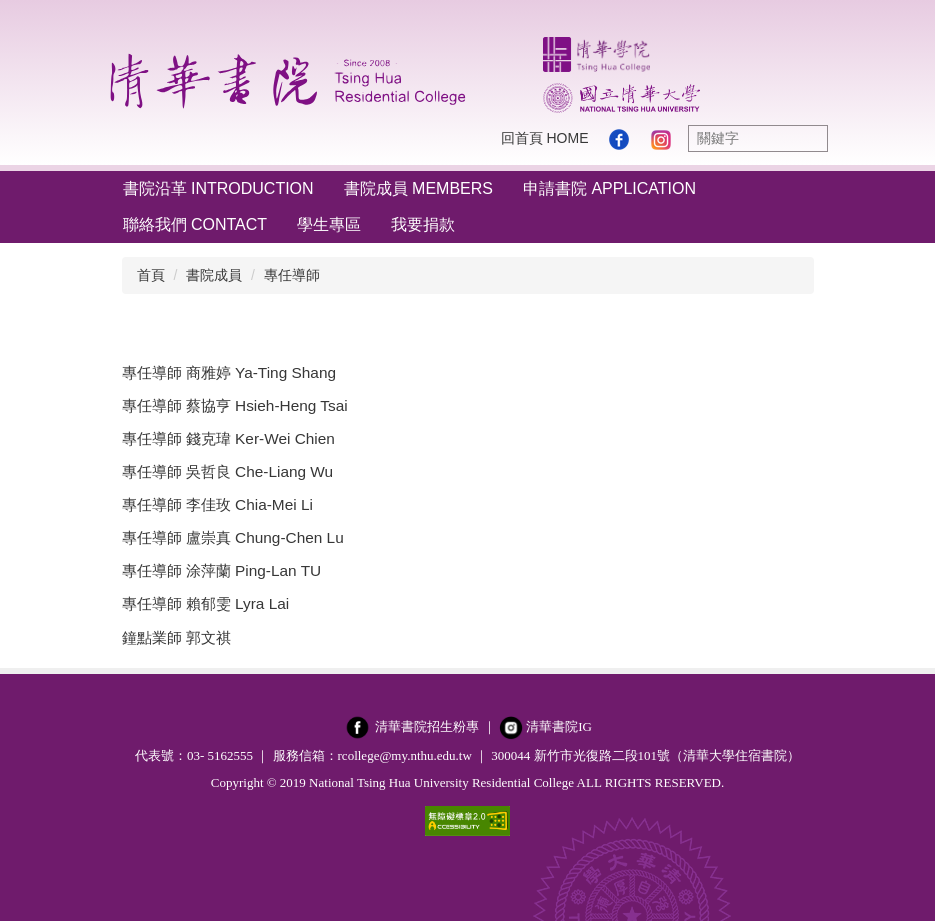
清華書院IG (559, 726)
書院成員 (214, 275)
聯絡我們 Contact (195, 224)
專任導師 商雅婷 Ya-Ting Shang (229, 372)
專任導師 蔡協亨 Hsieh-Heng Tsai (235, 405)
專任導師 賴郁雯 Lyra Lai (206, 603)
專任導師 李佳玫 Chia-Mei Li (217, 504)
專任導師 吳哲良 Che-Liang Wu (228, 471)
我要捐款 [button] (423, 224)
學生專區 (329, 224)
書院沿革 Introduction (218, 188)
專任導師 (292, 275)
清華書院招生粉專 (427, 726)
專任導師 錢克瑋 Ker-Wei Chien (228, 438)
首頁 (151, 275)
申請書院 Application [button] (609, 188)
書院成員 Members (418, 188)
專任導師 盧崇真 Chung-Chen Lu (233, 537)
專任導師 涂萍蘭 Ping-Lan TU (222, 570)
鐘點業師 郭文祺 (176, 637)
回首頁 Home (545, 138)
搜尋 (808, 138)
